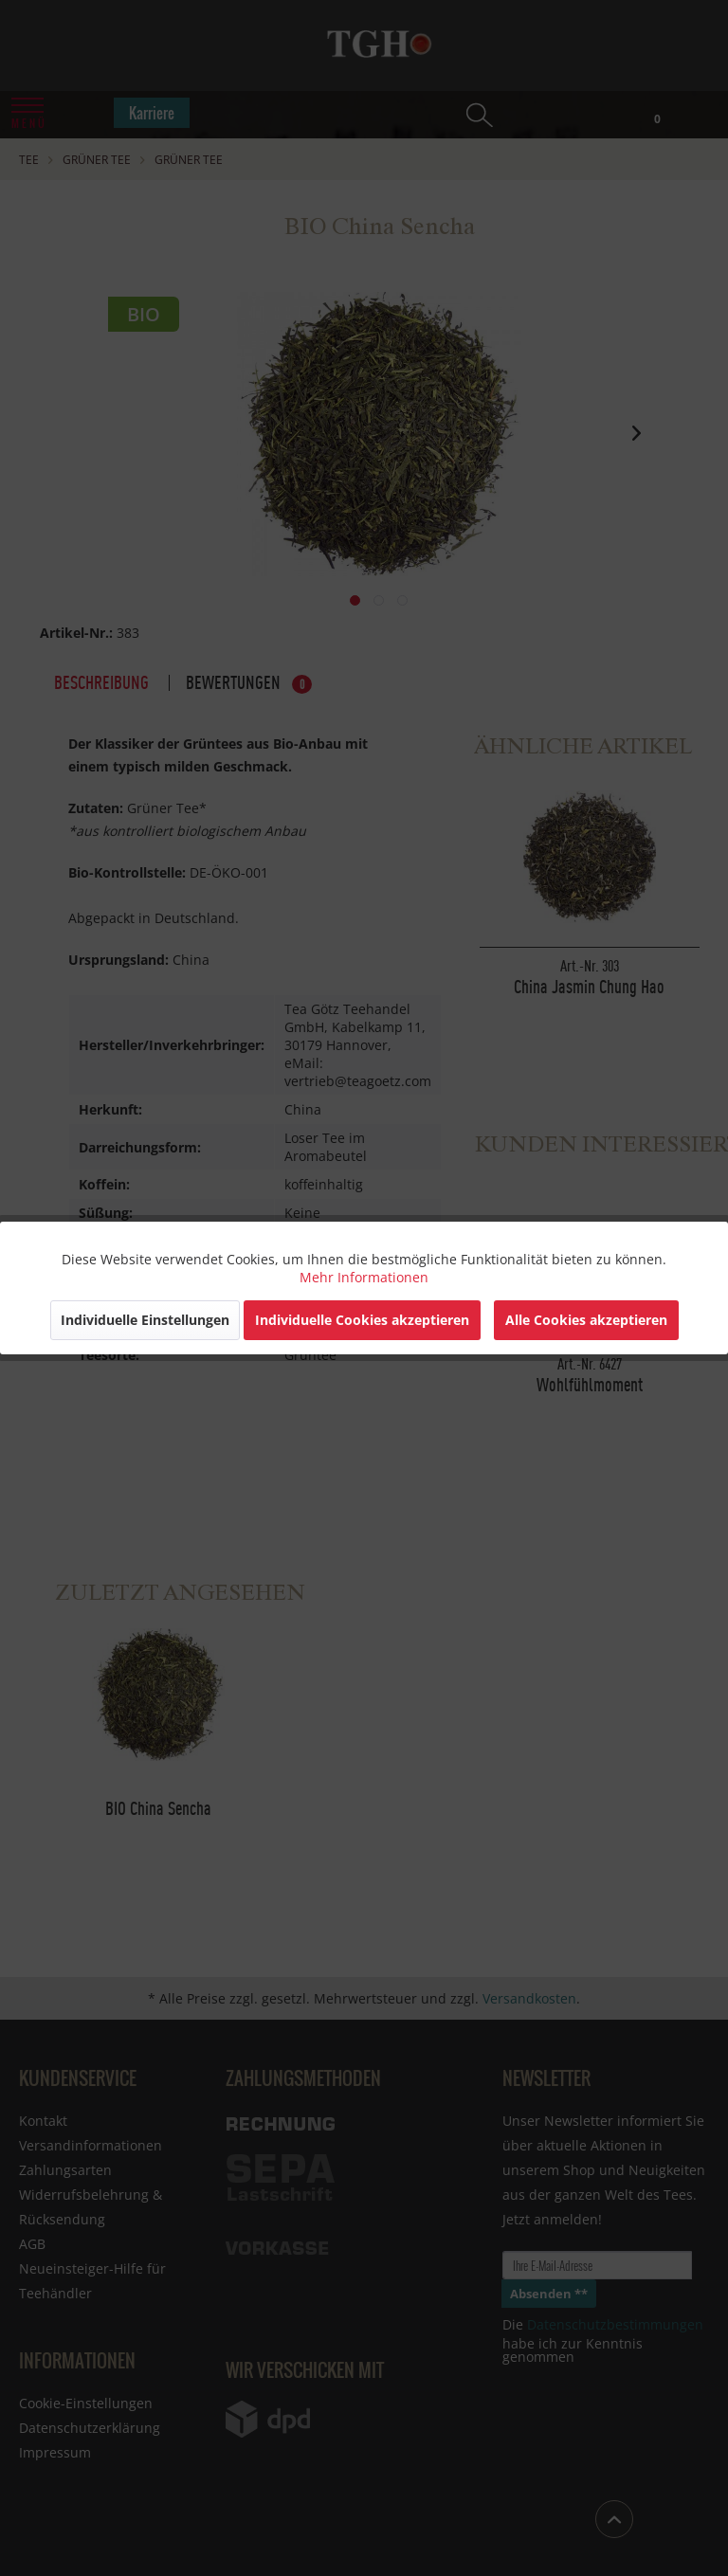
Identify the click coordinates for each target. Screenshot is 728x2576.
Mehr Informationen (364, 1277)
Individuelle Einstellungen (145, 1320)
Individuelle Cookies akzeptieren (362, 1320)
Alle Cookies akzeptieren (586, 1320)
